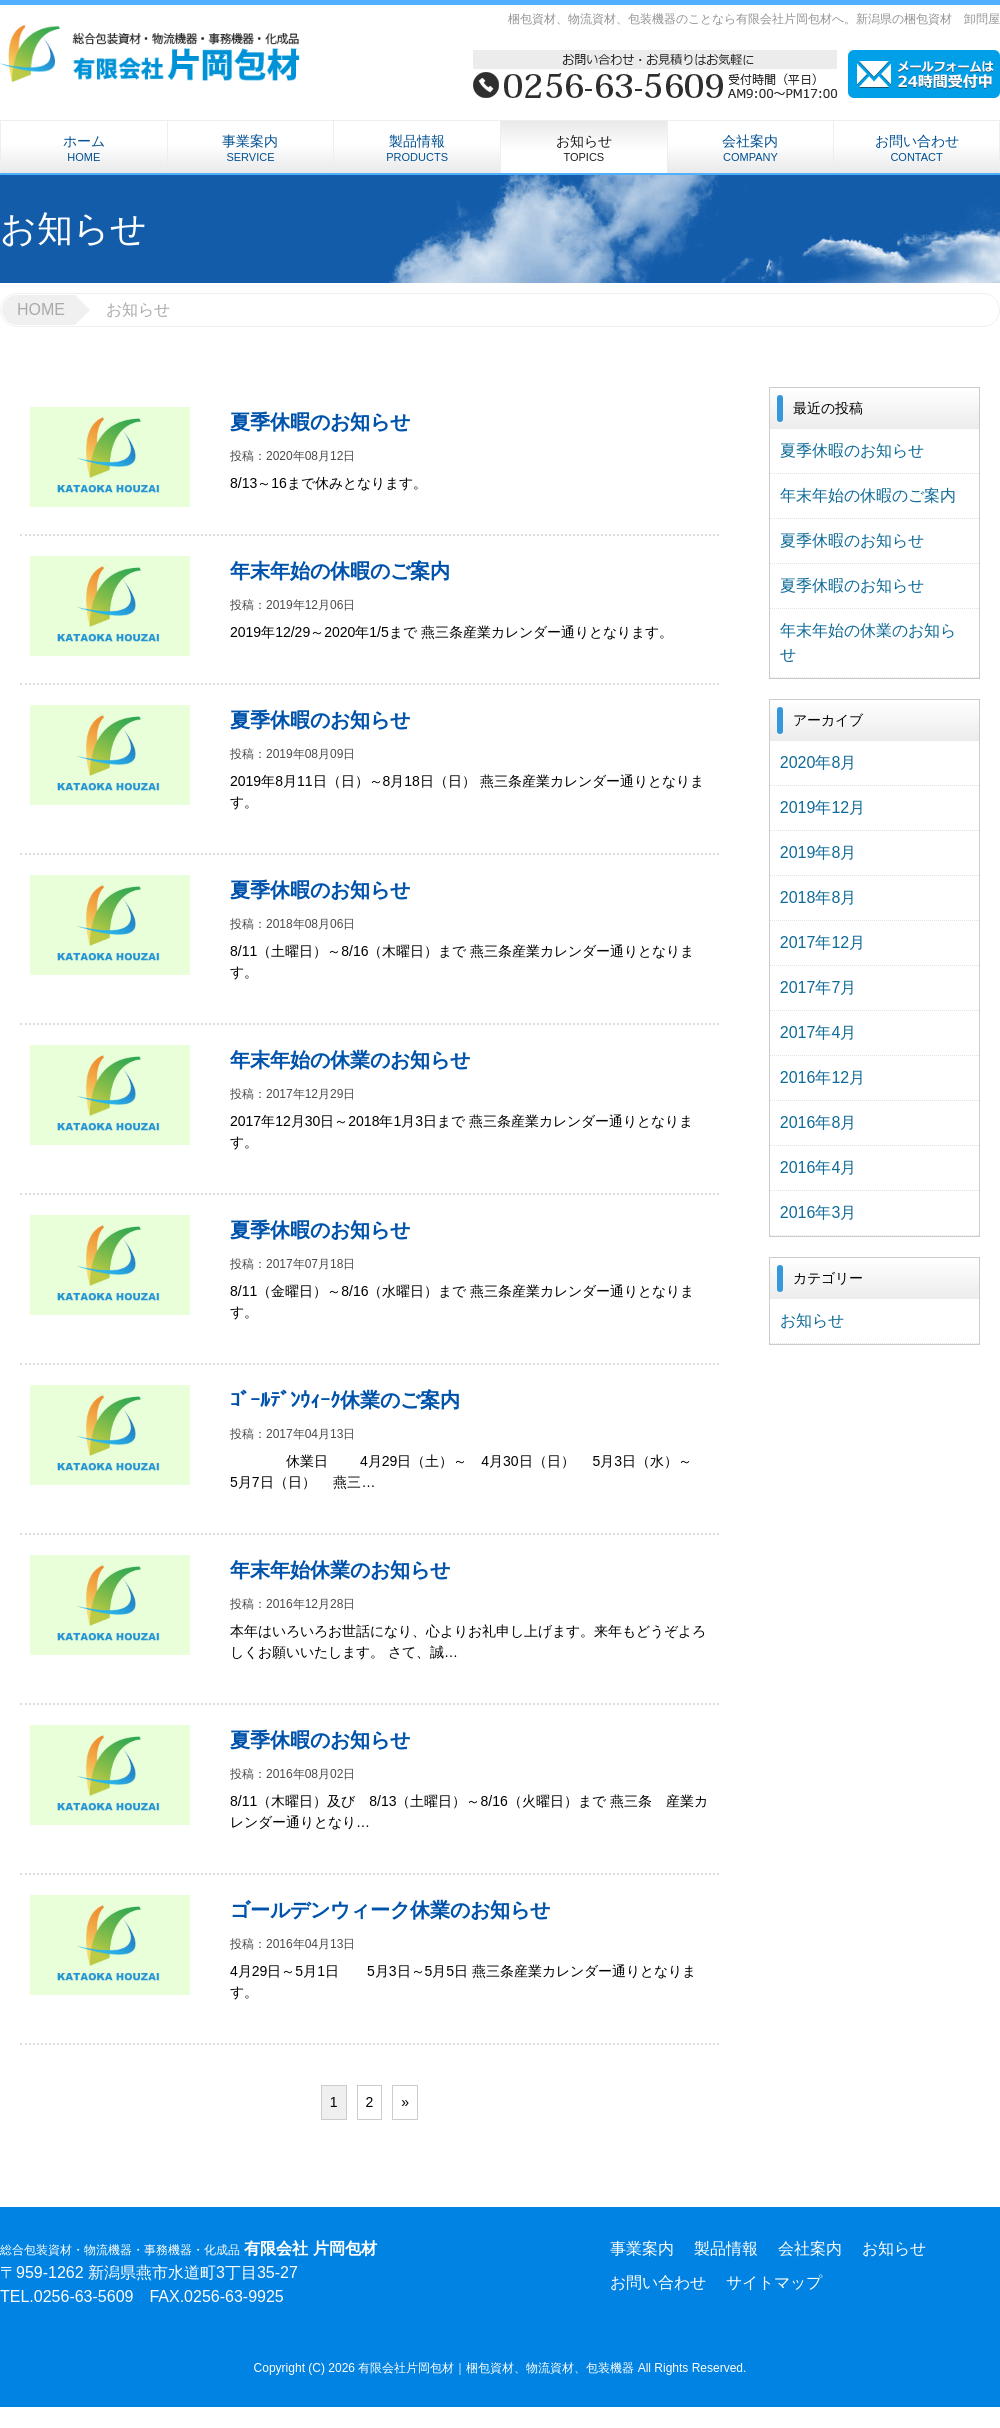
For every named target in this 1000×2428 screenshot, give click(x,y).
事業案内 (251, 148)
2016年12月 (822, 1077)
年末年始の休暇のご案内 (868, 495)
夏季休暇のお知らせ (852, 450)
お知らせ (584, 148)
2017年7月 (818, 987)
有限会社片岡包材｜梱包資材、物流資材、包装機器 (497, 2368)
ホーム (84, 148)
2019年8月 (818, 852)
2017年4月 (818, 1032)
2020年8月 (818, 762)
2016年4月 (818, 1167)
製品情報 (417, 148)
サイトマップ (774, 2282)
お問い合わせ (916, 148)
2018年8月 (818, 897)
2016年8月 (818, 1122)
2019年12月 (822, 807)
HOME (41, 309)
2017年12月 (822, 942)
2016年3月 (818, 1212)
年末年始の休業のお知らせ (868, 642)
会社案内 (751, 148)
